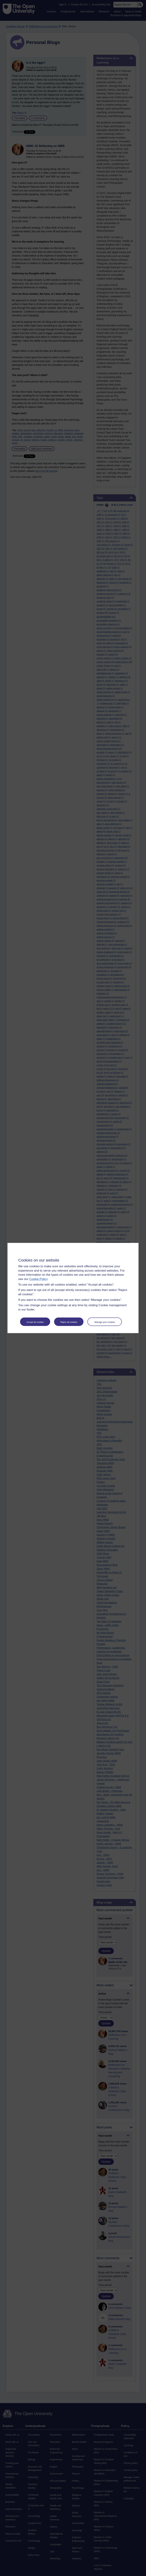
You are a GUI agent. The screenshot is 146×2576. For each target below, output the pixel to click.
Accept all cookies (35, 1322)
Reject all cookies (68, 1322)
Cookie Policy (38, 1279)
